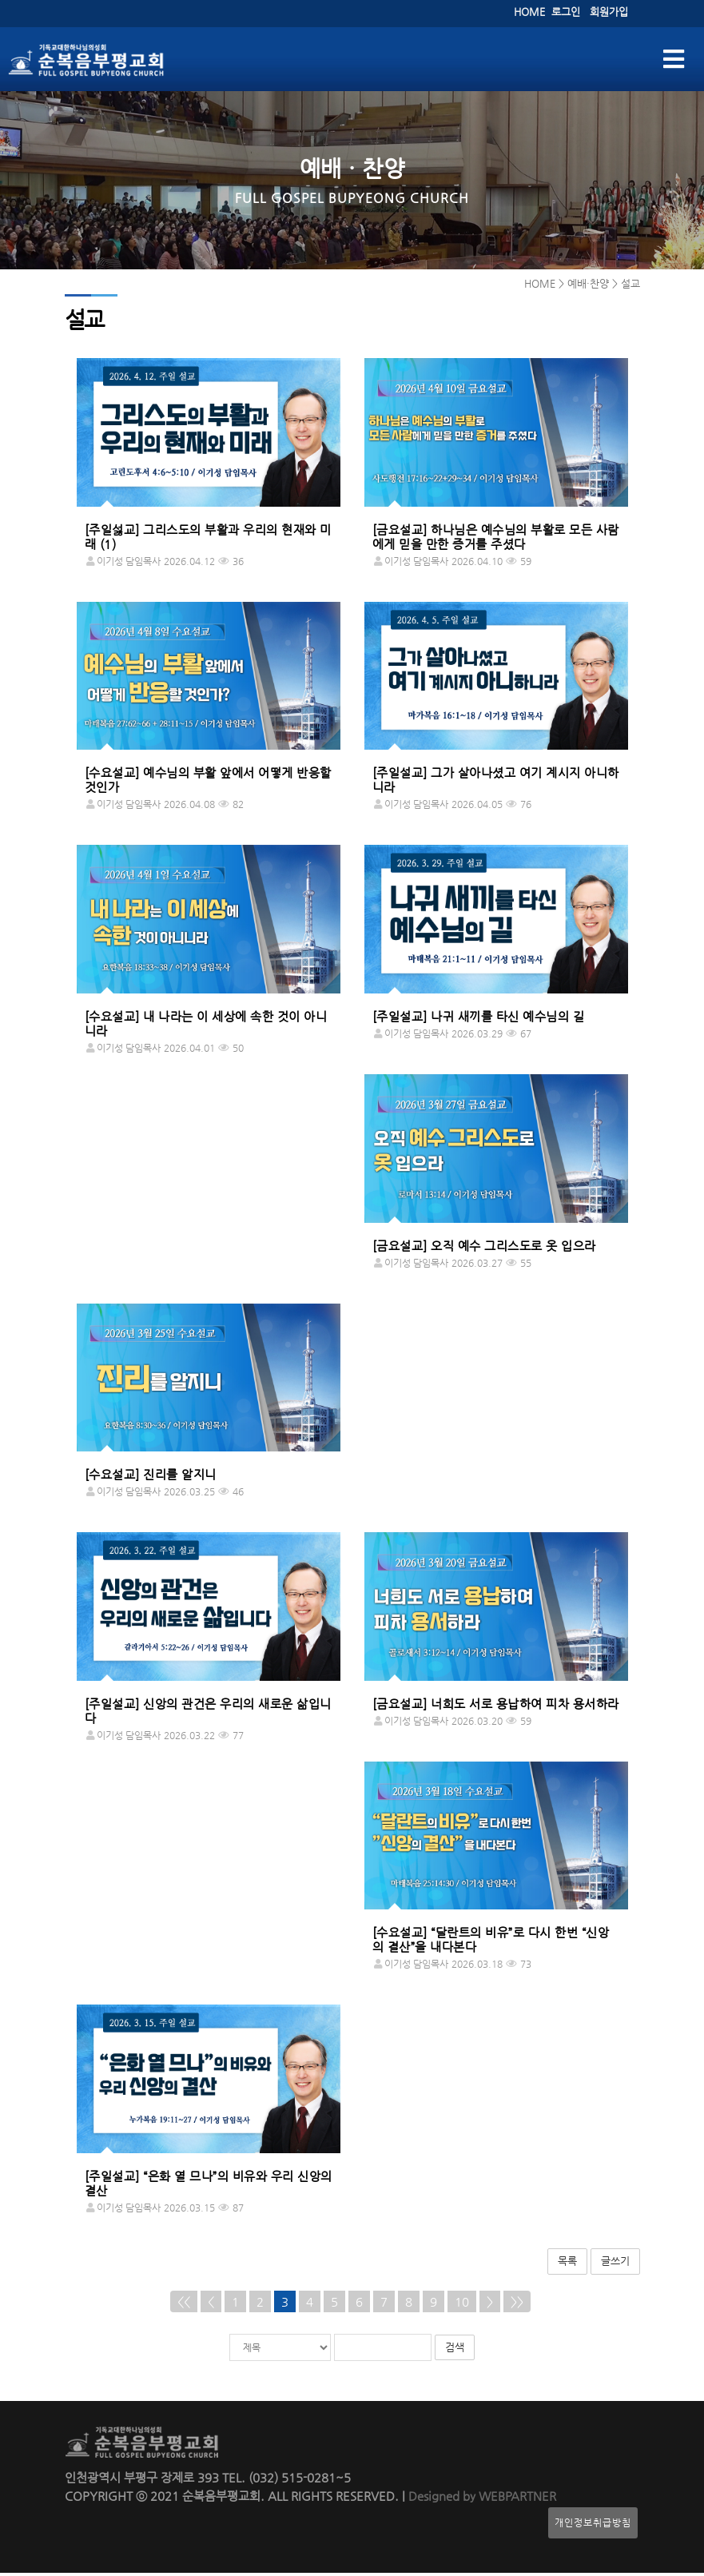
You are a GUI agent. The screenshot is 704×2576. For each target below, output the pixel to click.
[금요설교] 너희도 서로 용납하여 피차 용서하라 (495, 1707)
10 (462, 2304)
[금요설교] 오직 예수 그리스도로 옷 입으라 (484, 1249)
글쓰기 (615, 2264)
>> (517, 2304)
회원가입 (609, 12)
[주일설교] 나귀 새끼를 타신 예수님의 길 (478, 1019)
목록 (567, 2264)
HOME (529, 12)
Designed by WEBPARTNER (480, 2499)
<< (183, 2304)
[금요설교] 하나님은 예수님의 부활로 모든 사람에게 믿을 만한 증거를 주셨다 (495, 540)
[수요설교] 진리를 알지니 (151, 1477)
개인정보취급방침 (593, 2525)
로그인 (565, 12)
